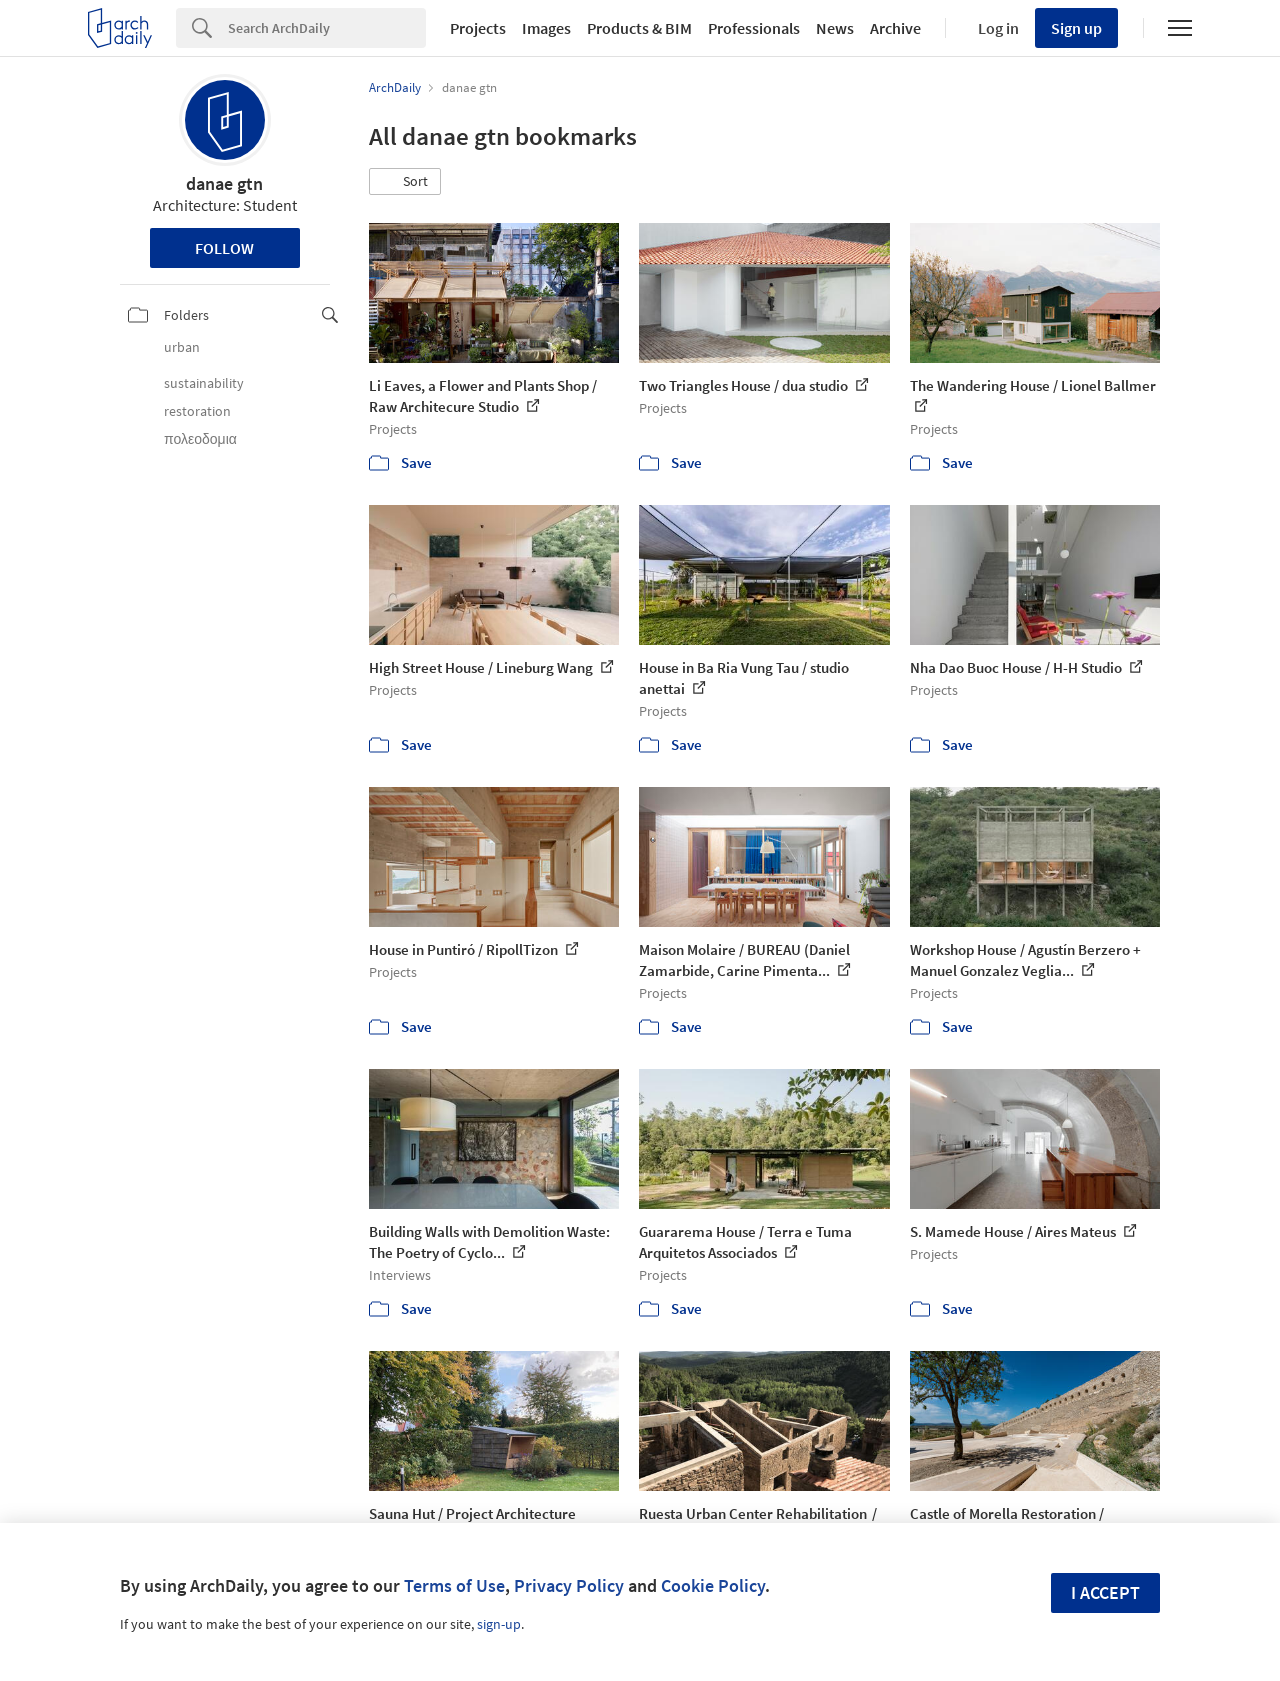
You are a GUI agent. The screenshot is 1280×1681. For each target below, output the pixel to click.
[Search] (327, 28)
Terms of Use (454, 1585)
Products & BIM (639, 28)
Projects (478, 28)
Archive (895, 28)
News (835, 28)
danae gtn (224, 183)
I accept (1105, 1592)
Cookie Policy (713, 1585)
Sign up (1076, 28)
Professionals (754, 28)
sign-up (499, 1624)
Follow (224, 248)
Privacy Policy (569, 1585)
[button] (405, 182)
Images (546, 28)
